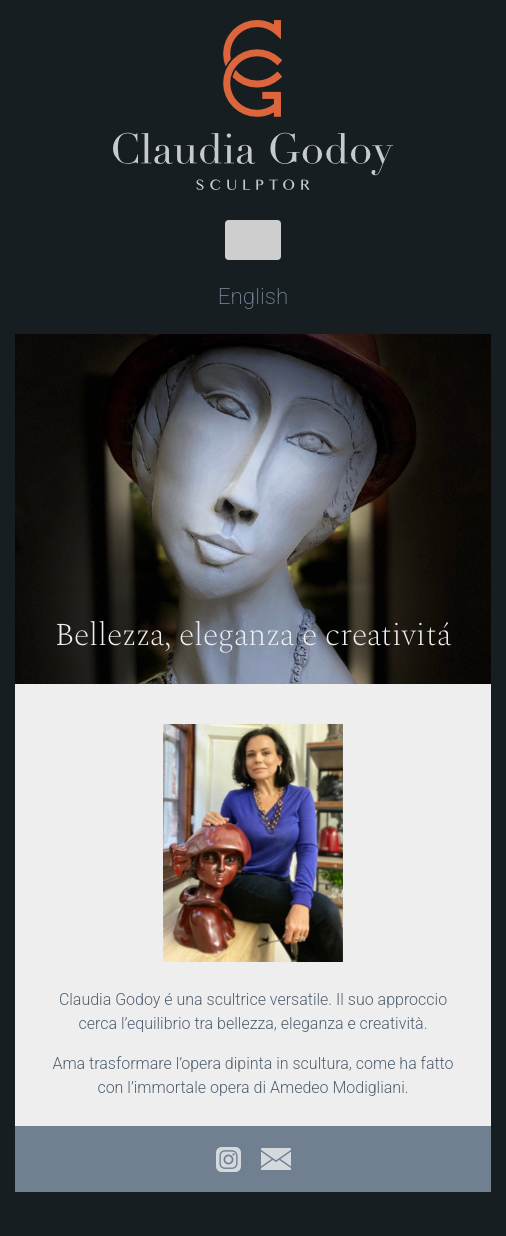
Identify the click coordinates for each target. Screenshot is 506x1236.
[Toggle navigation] (253, 240)
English (253, 296)
